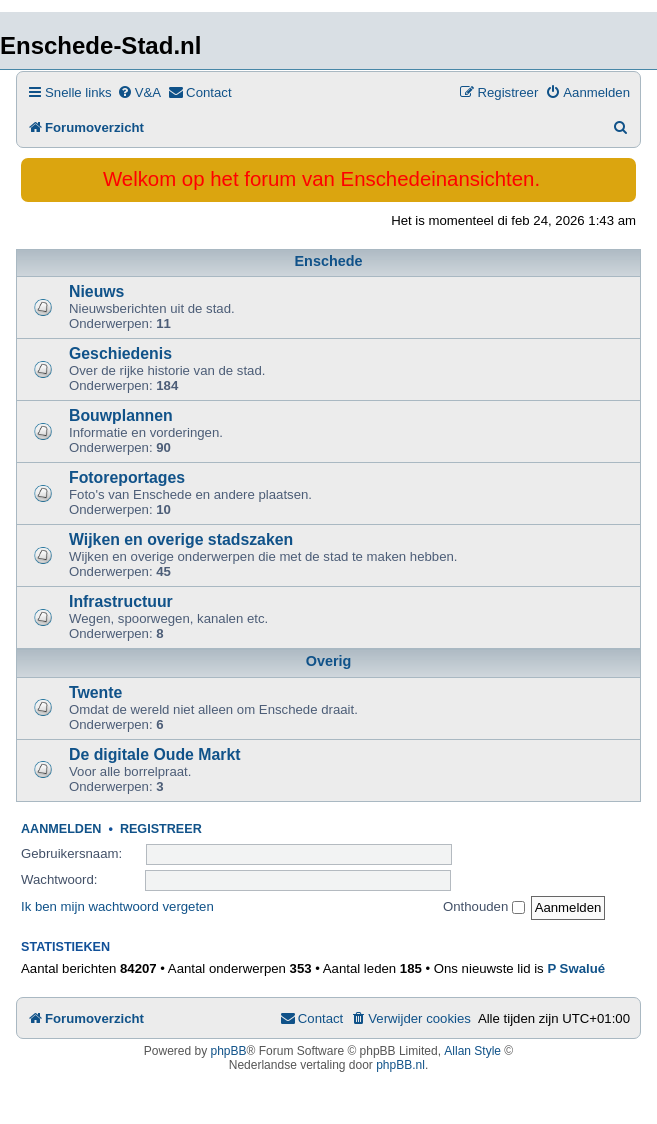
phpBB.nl (400, 1065)
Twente (95, 692)
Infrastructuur (121, 601)
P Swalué (576, 968)
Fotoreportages (127, 477)
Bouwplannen (121, 415)
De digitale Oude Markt (155, 754)
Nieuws (96, 291)
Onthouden (484, 906)
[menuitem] (139, 92)
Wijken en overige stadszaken (181, 539)
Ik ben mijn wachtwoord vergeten (117, 906)
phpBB (229, 1051)
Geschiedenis (120, 353)
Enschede (329, 261)
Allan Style (472, 1051)
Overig (329, 661)
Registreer (161, 829)
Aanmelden (61, 829)
